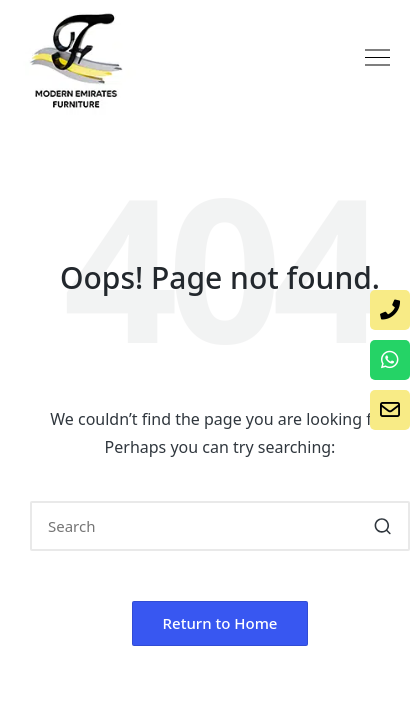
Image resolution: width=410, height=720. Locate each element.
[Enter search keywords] (220, 526)
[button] (377, 59)
